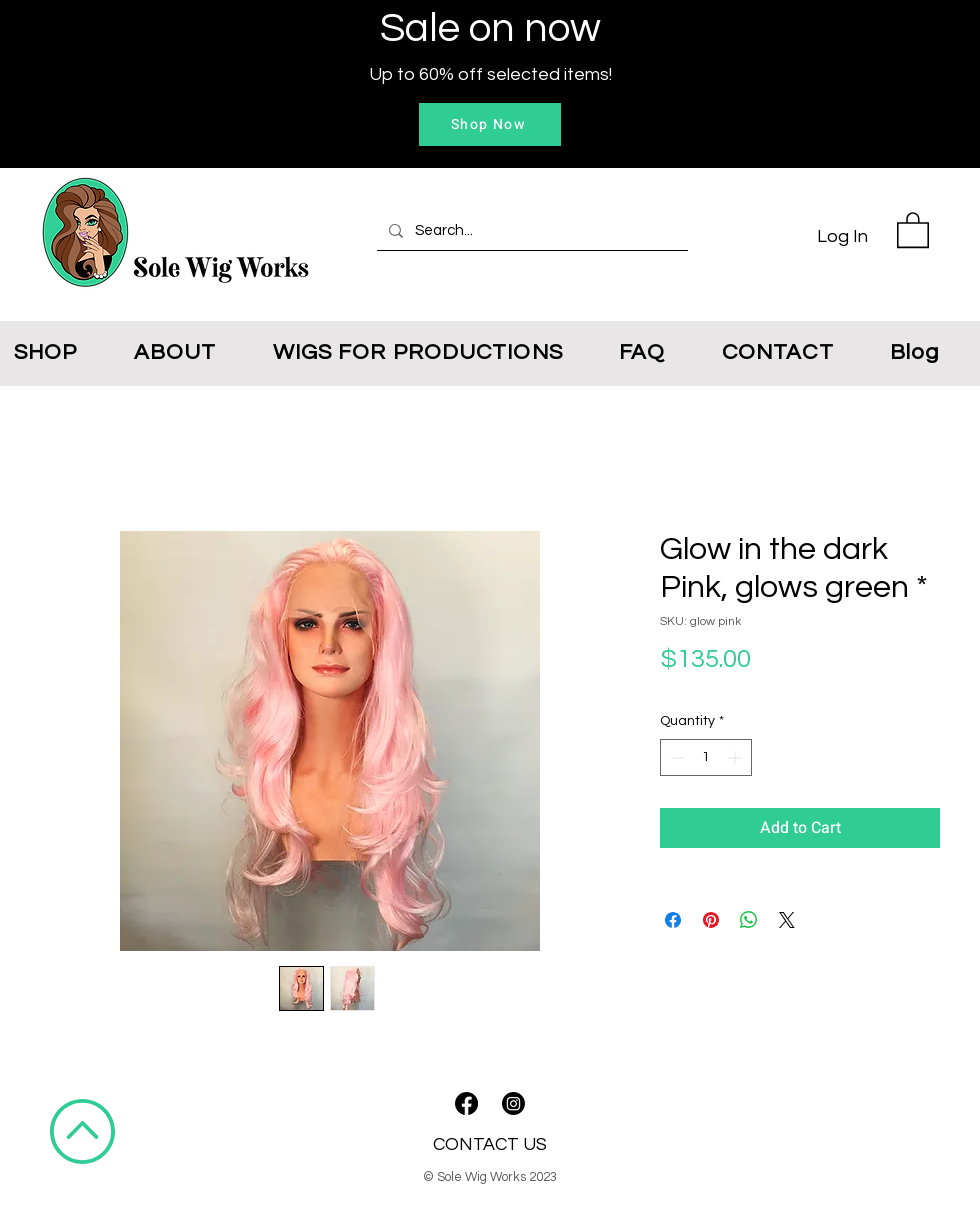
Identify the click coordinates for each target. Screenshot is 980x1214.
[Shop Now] (490, 124)
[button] (913, 229)
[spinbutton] (706, 757)
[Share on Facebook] (673, 920)
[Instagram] (513, 1103)
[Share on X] (787, 920)
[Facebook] (466, 1103)
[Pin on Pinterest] (711, 920)
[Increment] (736, 757)
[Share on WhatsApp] (749, 920)
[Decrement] (675, 757)
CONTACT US (490, 1144)
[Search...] (530, 231)
